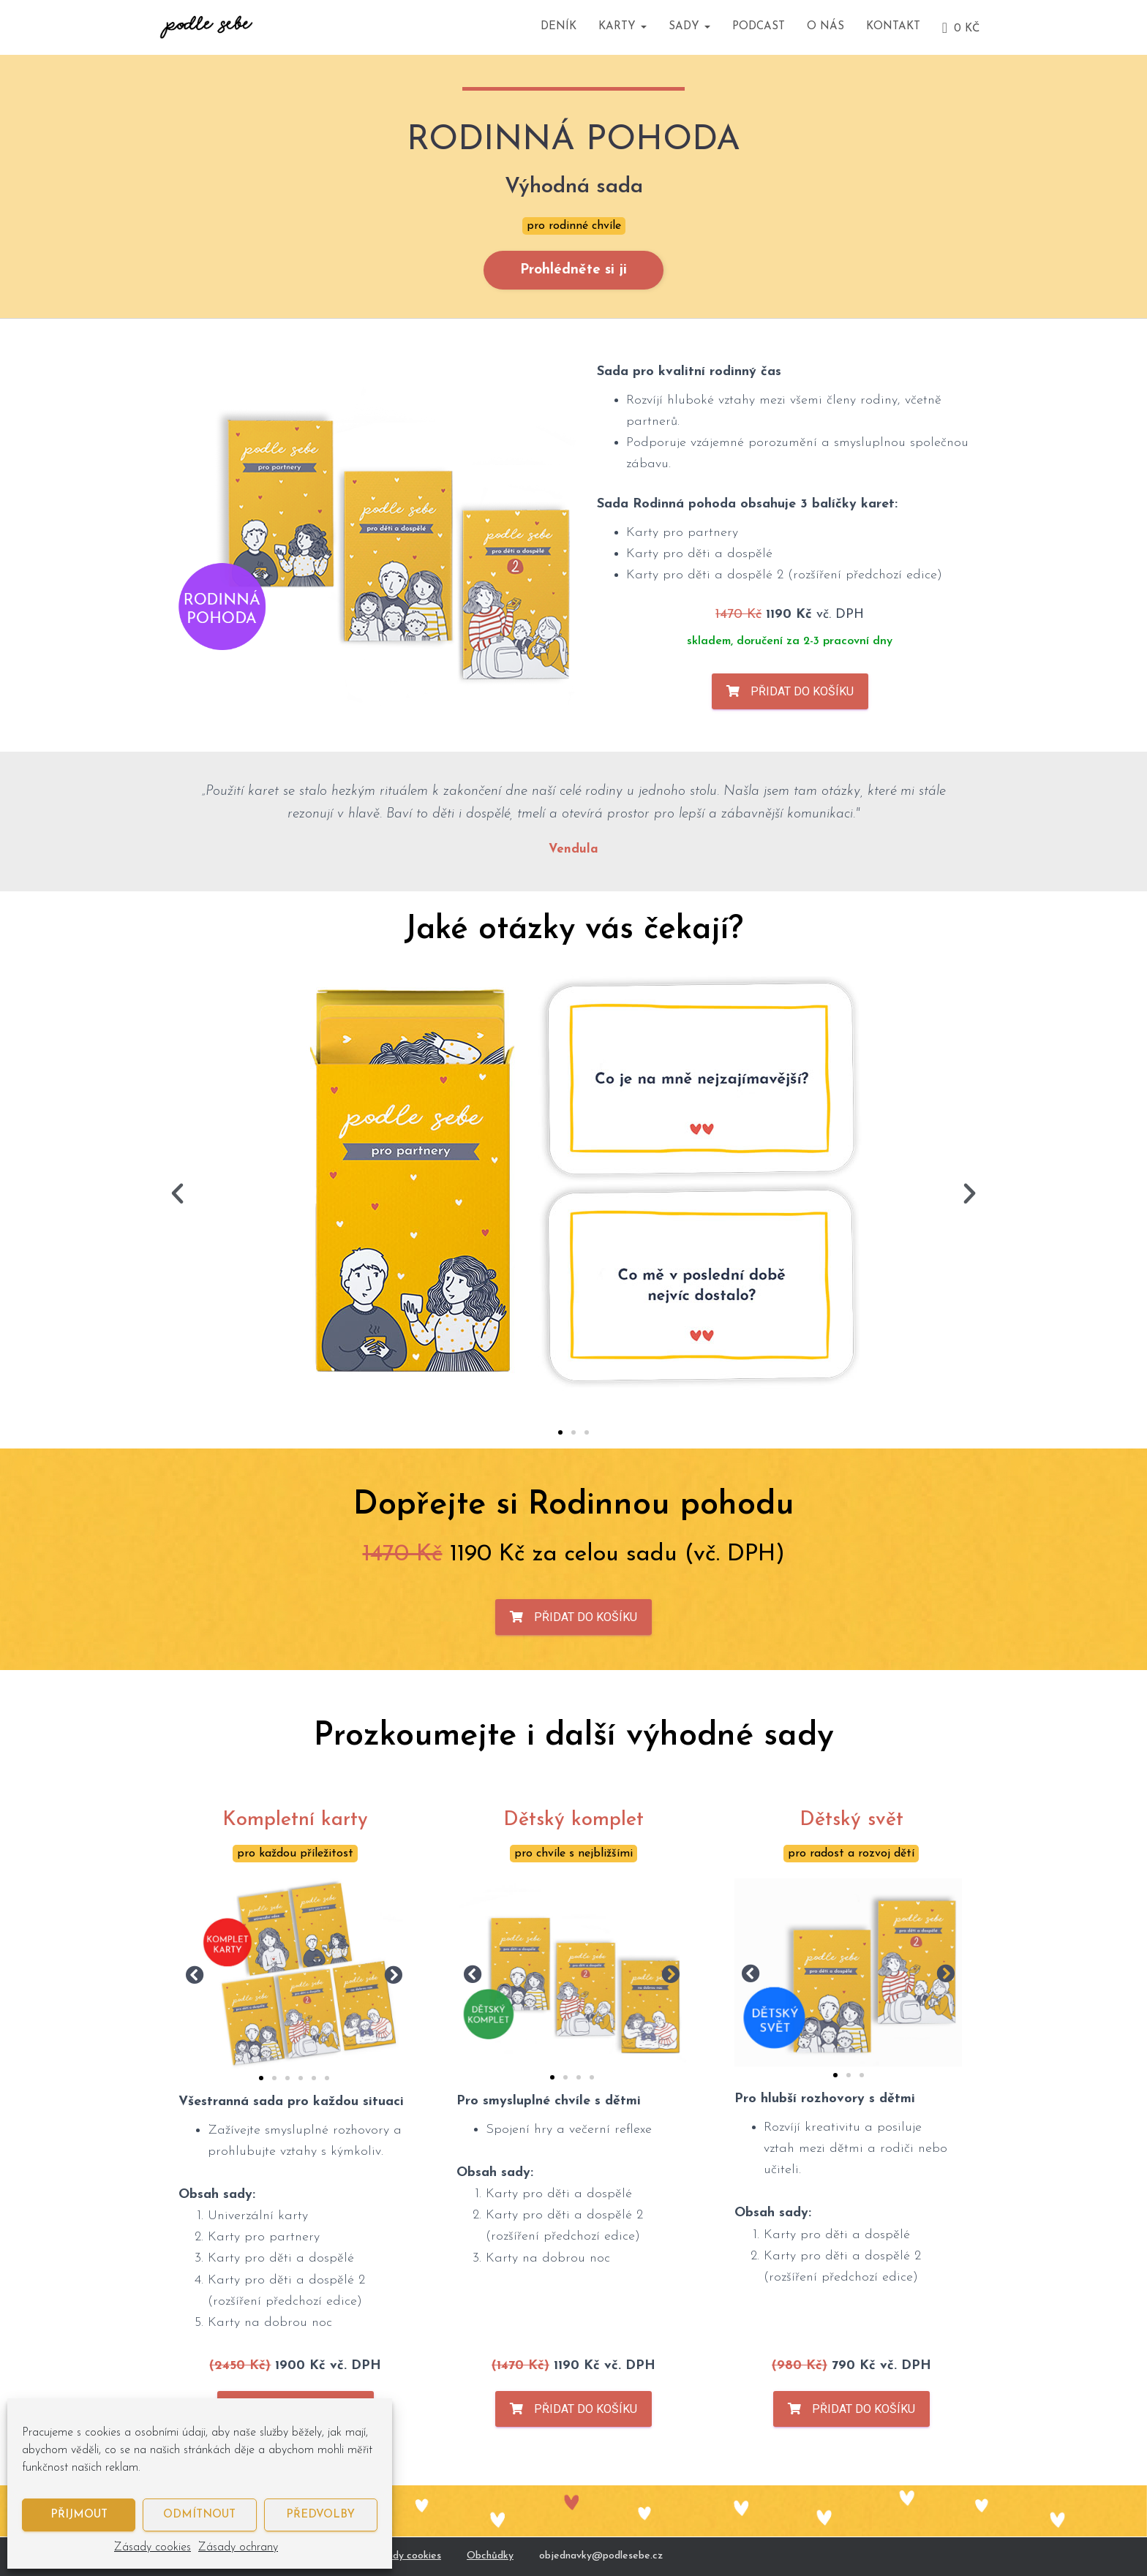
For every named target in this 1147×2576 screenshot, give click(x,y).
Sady (689, 26)
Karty (622, 26)
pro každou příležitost (295, 1853)
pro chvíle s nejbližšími (573, 1853)
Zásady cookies (152, 2547)
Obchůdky (490, 2555)
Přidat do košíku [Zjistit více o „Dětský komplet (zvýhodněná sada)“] (585, 2409)
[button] (177, 1193)
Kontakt (893, 26)
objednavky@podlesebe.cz (601, 2555)
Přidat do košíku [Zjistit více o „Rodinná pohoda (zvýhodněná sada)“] (802, 691)
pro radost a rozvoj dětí (851, 1853)
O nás (825, 26)
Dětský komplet (573, 1820)
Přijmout (79, 2514)
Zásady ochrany (238, 2547)
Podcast (758, 26)
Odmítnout (199, 2514)
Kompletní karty (295, 1820)
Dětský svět (851, 1820)
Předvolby (320, 2514)
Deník (558, 26)
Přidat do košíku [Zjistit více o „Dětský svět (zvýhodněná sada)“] (863, 2409)
